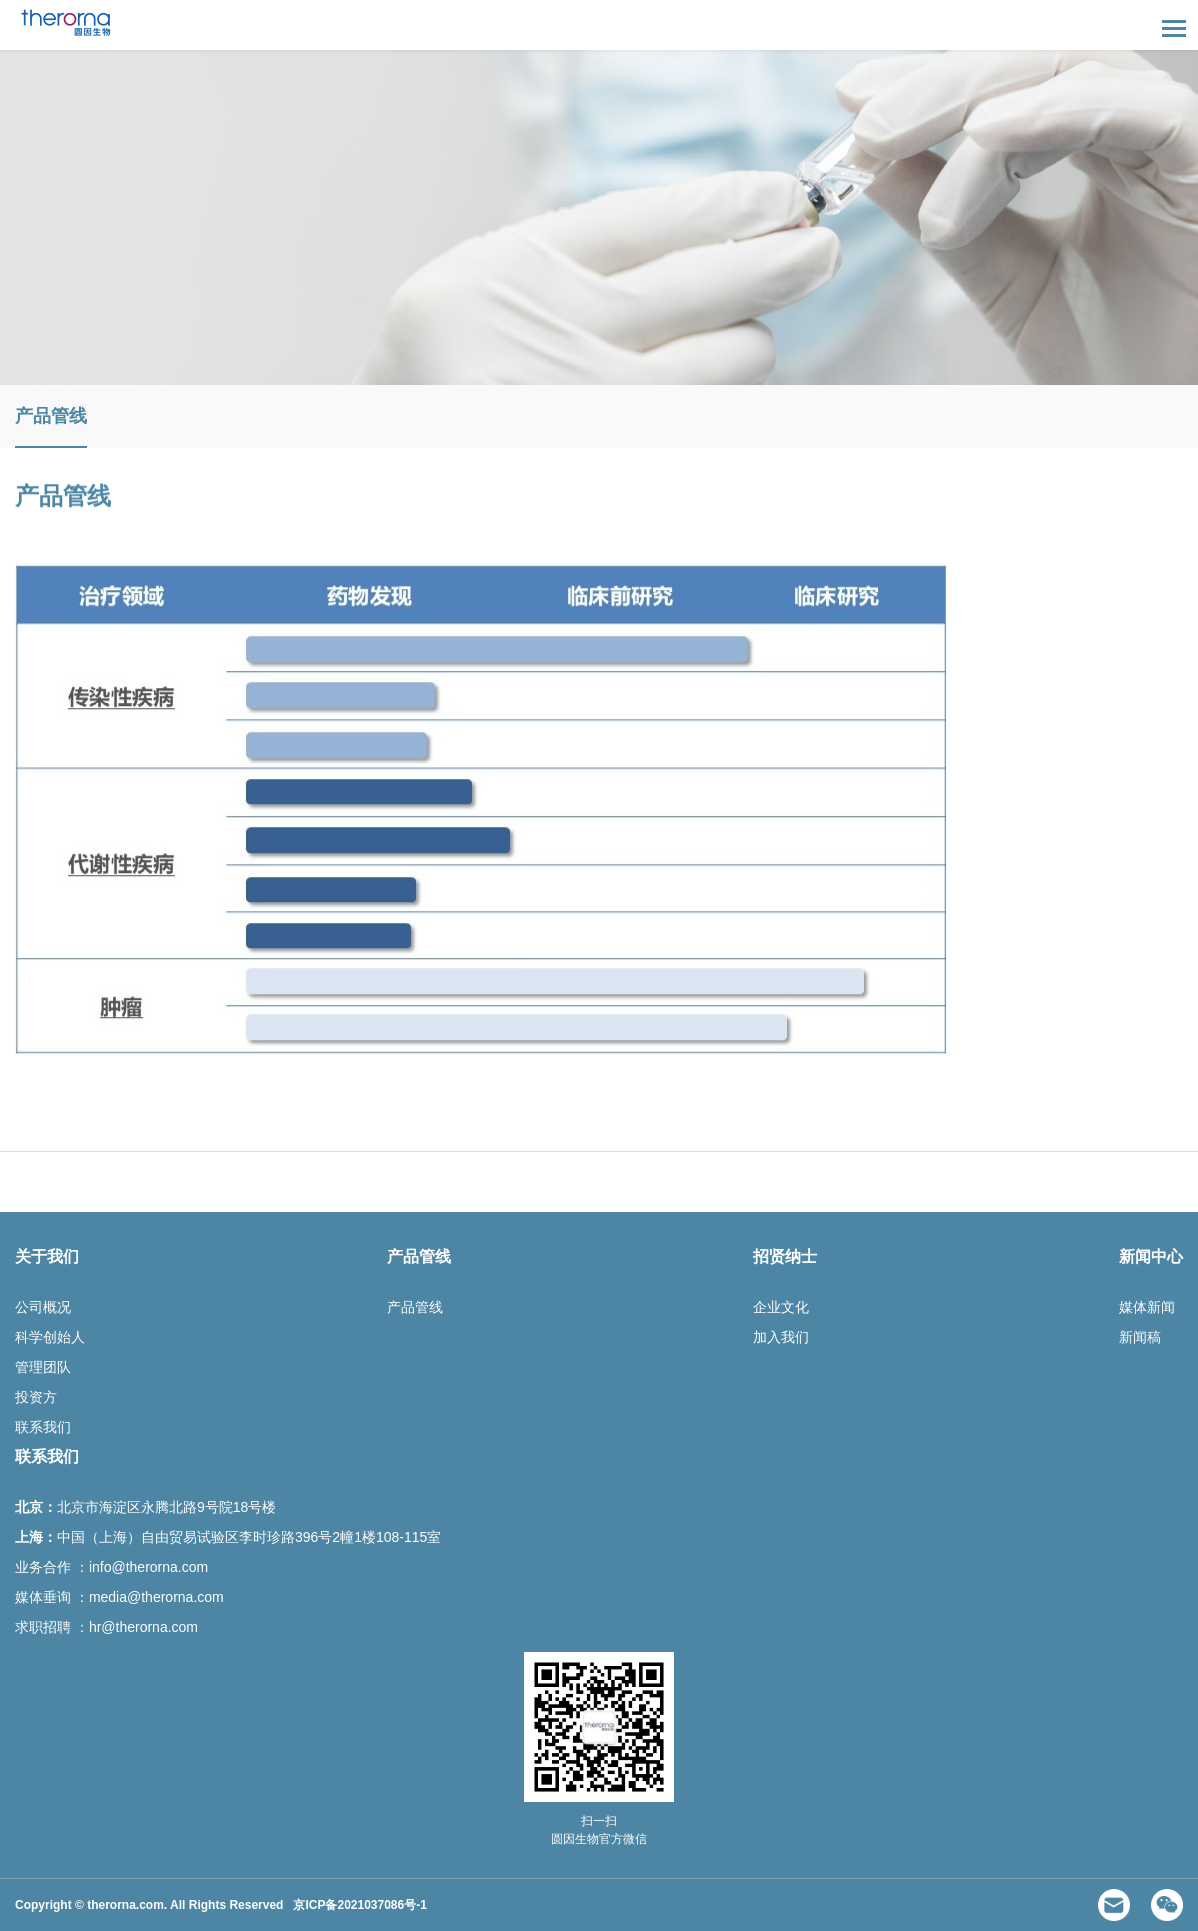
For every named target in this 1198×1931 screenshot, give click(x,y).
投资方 (36, 1397)
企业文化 (781, 1307)
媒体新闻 (1147, 1307)
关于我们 (47, 1256)
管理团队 (43, 1367)
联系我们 (43, 1427)
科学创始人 (50, 1337)
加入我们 (781, 1337)
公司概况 (43, 1307)
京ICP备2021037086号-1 (359, 1905)
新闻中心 (1151, 1256)
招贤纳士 (785, 1256)
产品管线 (51, 416)
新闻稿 (1140, 1337)
